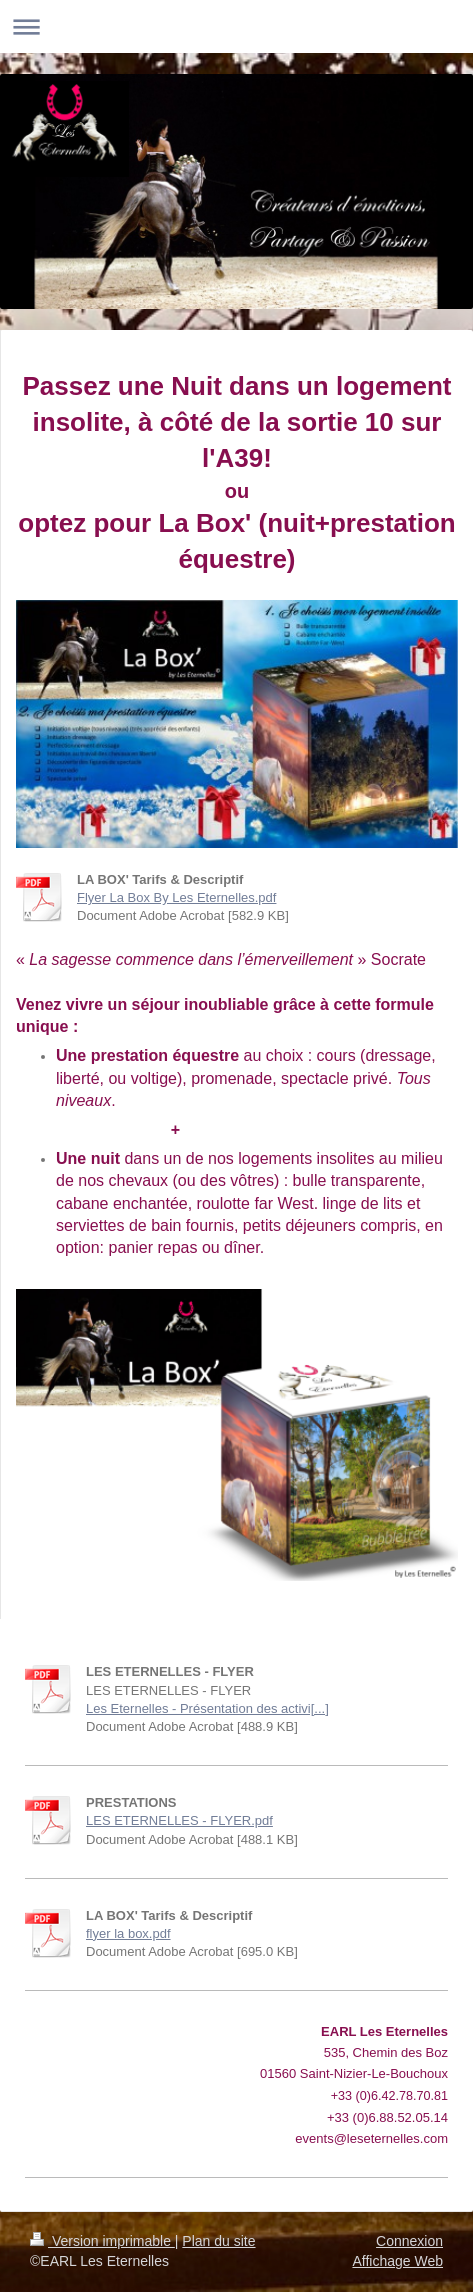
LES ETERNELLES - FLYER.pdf (179, 1820)
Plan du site (218, 2241)
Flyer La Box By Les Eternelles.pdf (176, 897)
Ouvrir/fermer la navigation (236, 26)
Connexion (409, 2241)
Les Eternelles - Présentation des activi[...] (207, 1708)
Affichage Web (397, 2261)
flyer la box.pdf (128, 1933)
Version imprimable (102, 2241)
